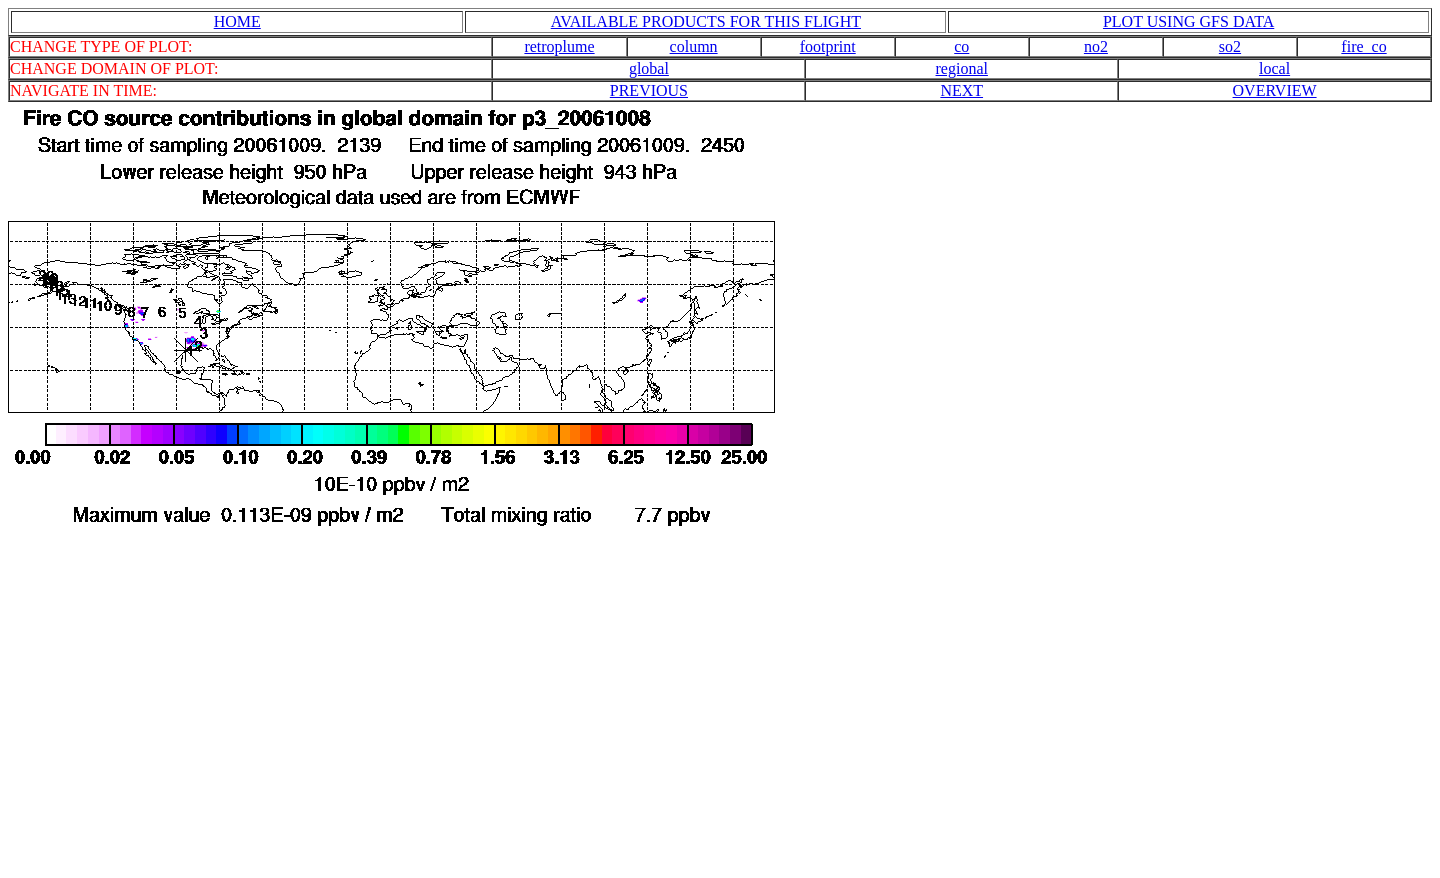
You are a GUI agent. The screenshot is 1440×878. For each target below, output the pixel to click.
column (694, 46)
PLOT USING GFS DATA (1188, 21)
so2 (1230, 46)
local (1274, 68)
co (961, 46)
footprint (828, 46)
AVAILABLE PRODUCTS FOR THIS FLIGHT (706, 21)
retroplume (559, 46)
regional (962, 68)
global (649, 68)
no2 (1096, 46)
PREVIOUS (649, 90)
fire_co (1363, 46)
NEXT (961, 90)
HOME (237, 21)
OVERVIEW (1275, 90)
